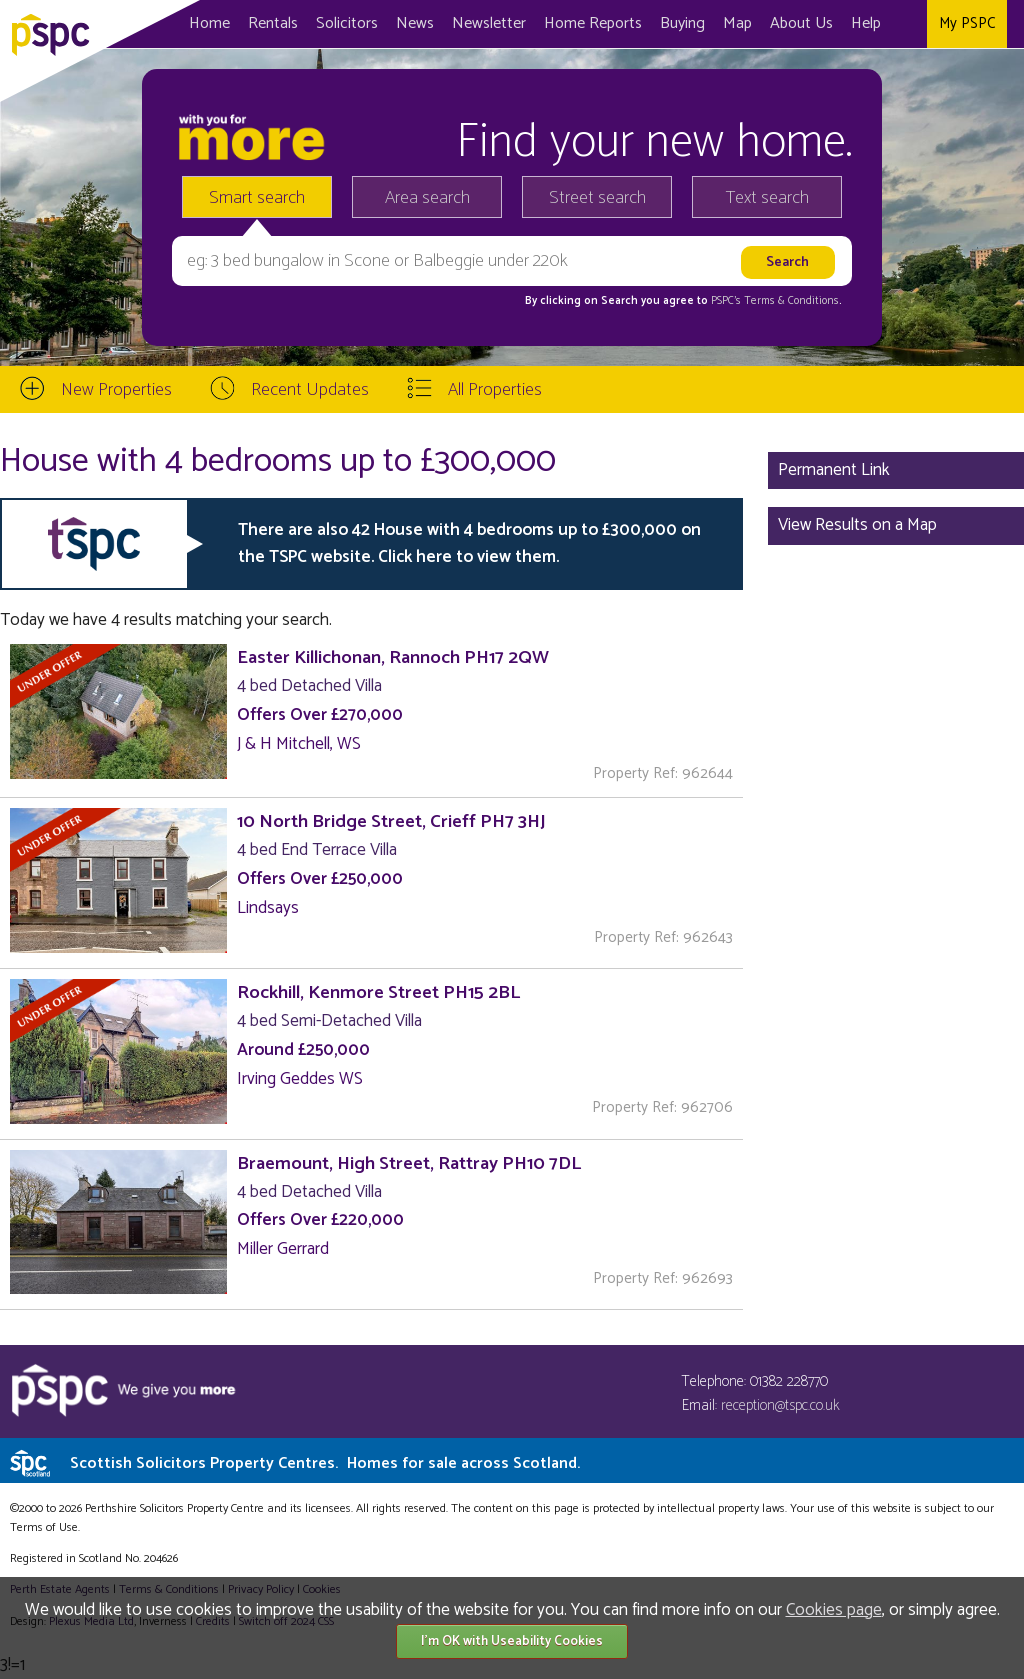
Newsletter (489, 23)
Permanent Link (834, 470)
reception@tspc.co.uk (780, 1405)
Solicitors (347, 23)
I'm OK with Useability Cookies (512, 1641)
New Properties (116, 390)
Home (209, 23)
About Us (801, 23)
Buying (682, 23)
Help (866, 23)
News (415, 23)
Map (737, 23)
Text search (767, 198)
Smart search (257, 198)
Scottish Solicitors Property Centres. (325, 1463)
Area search (427, 198)
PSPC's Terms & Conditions (775, 301)
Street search (597, 198)
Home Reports (593, 23)
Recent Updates (310, 390)
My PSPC (967, 23)
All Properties (495, 390)
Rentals (273, 23)
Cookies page (834, 1610)
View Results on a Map (857, 525)
